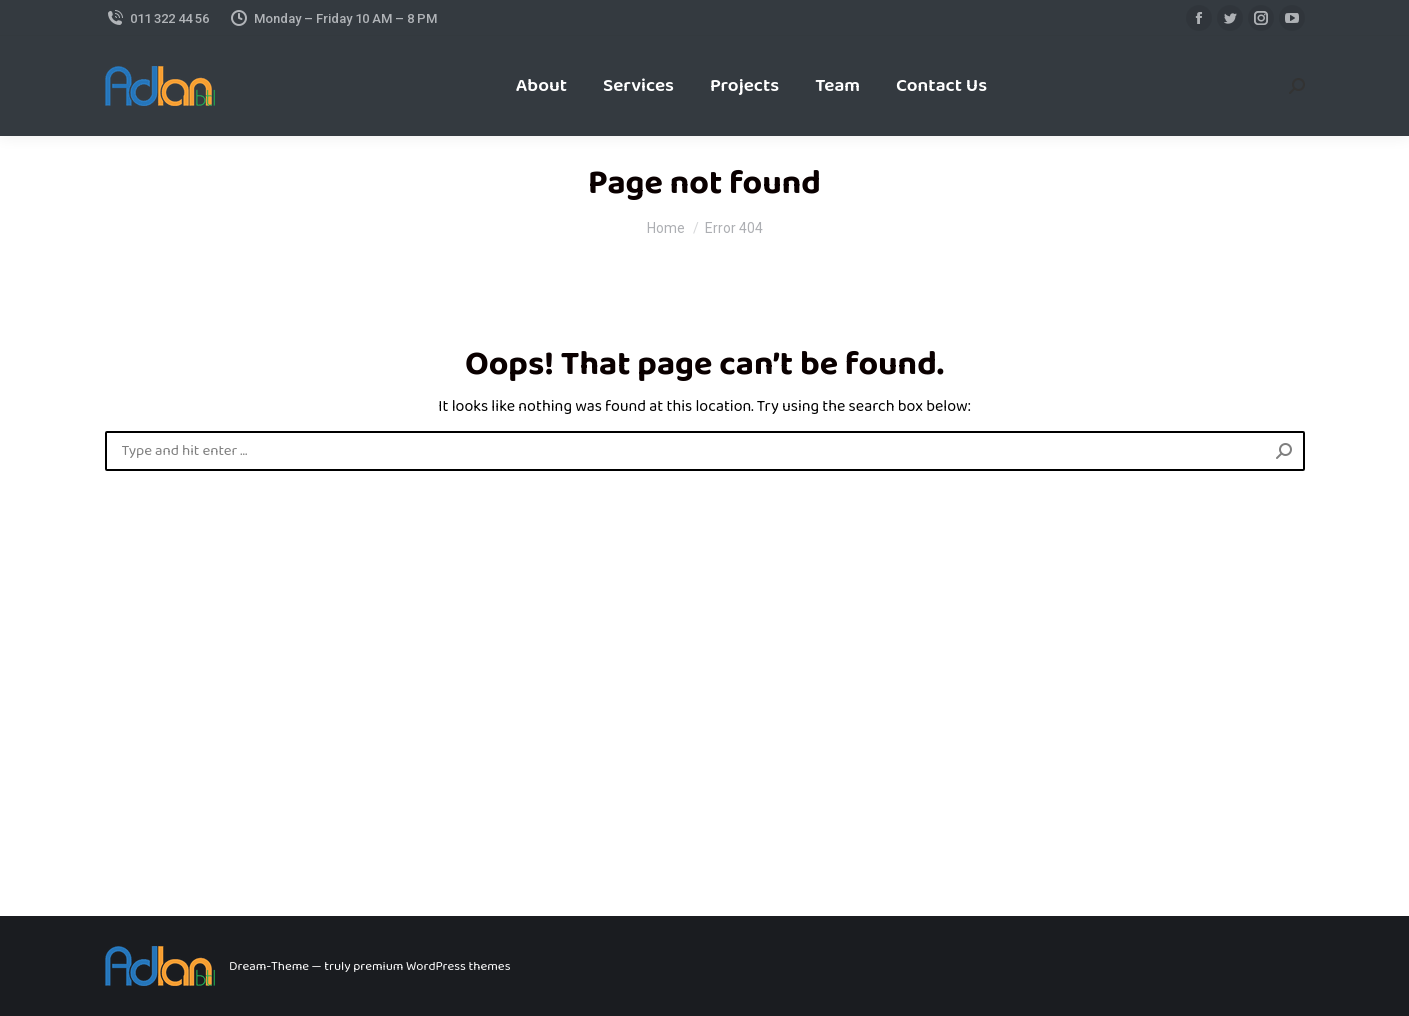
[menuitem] (541, 86)
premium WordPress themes (431, 966)
